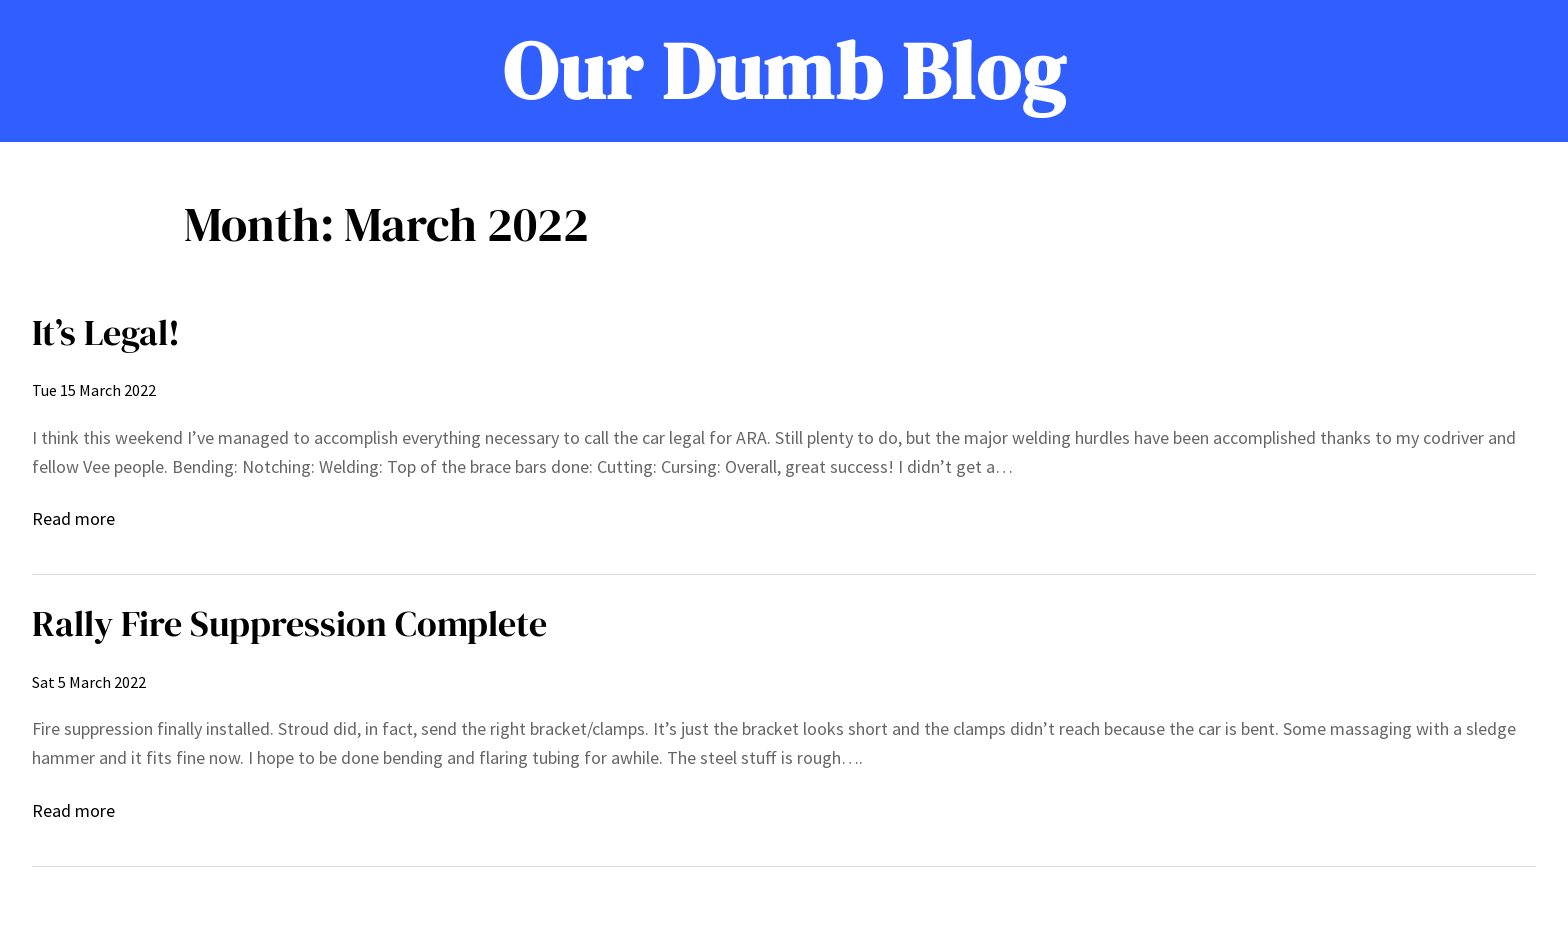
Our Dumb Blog (784, 71)
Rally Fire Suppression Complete (289, 623)
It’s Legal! (106, 332)
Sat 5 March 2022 (89, 682)
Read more (73, 519)
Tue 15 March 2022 (94, 390)
